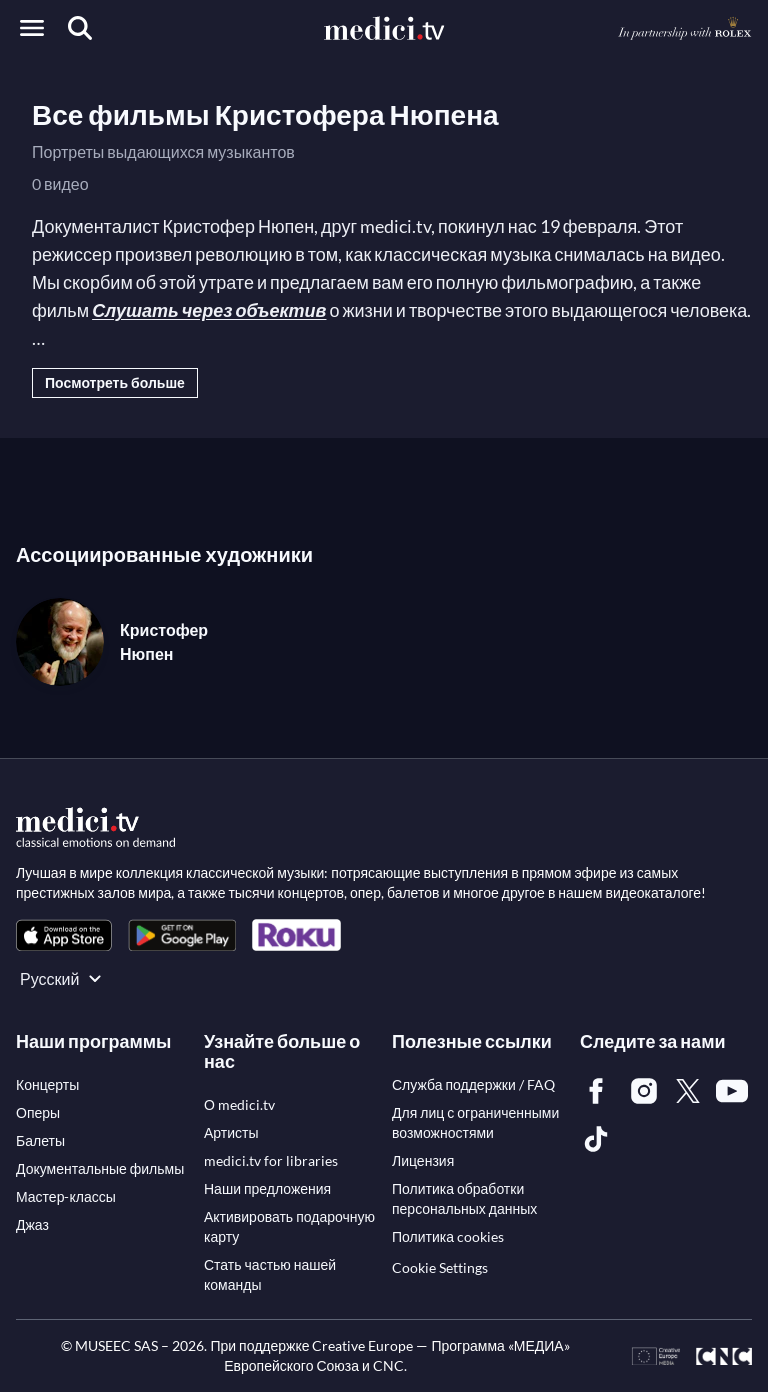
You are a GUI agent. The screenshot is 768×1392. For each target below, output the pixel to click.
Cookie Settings (440, 1267)
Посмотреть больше (115, 382)
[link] (64, 935)
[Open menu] (32, 28)
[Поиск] (80, 28)
